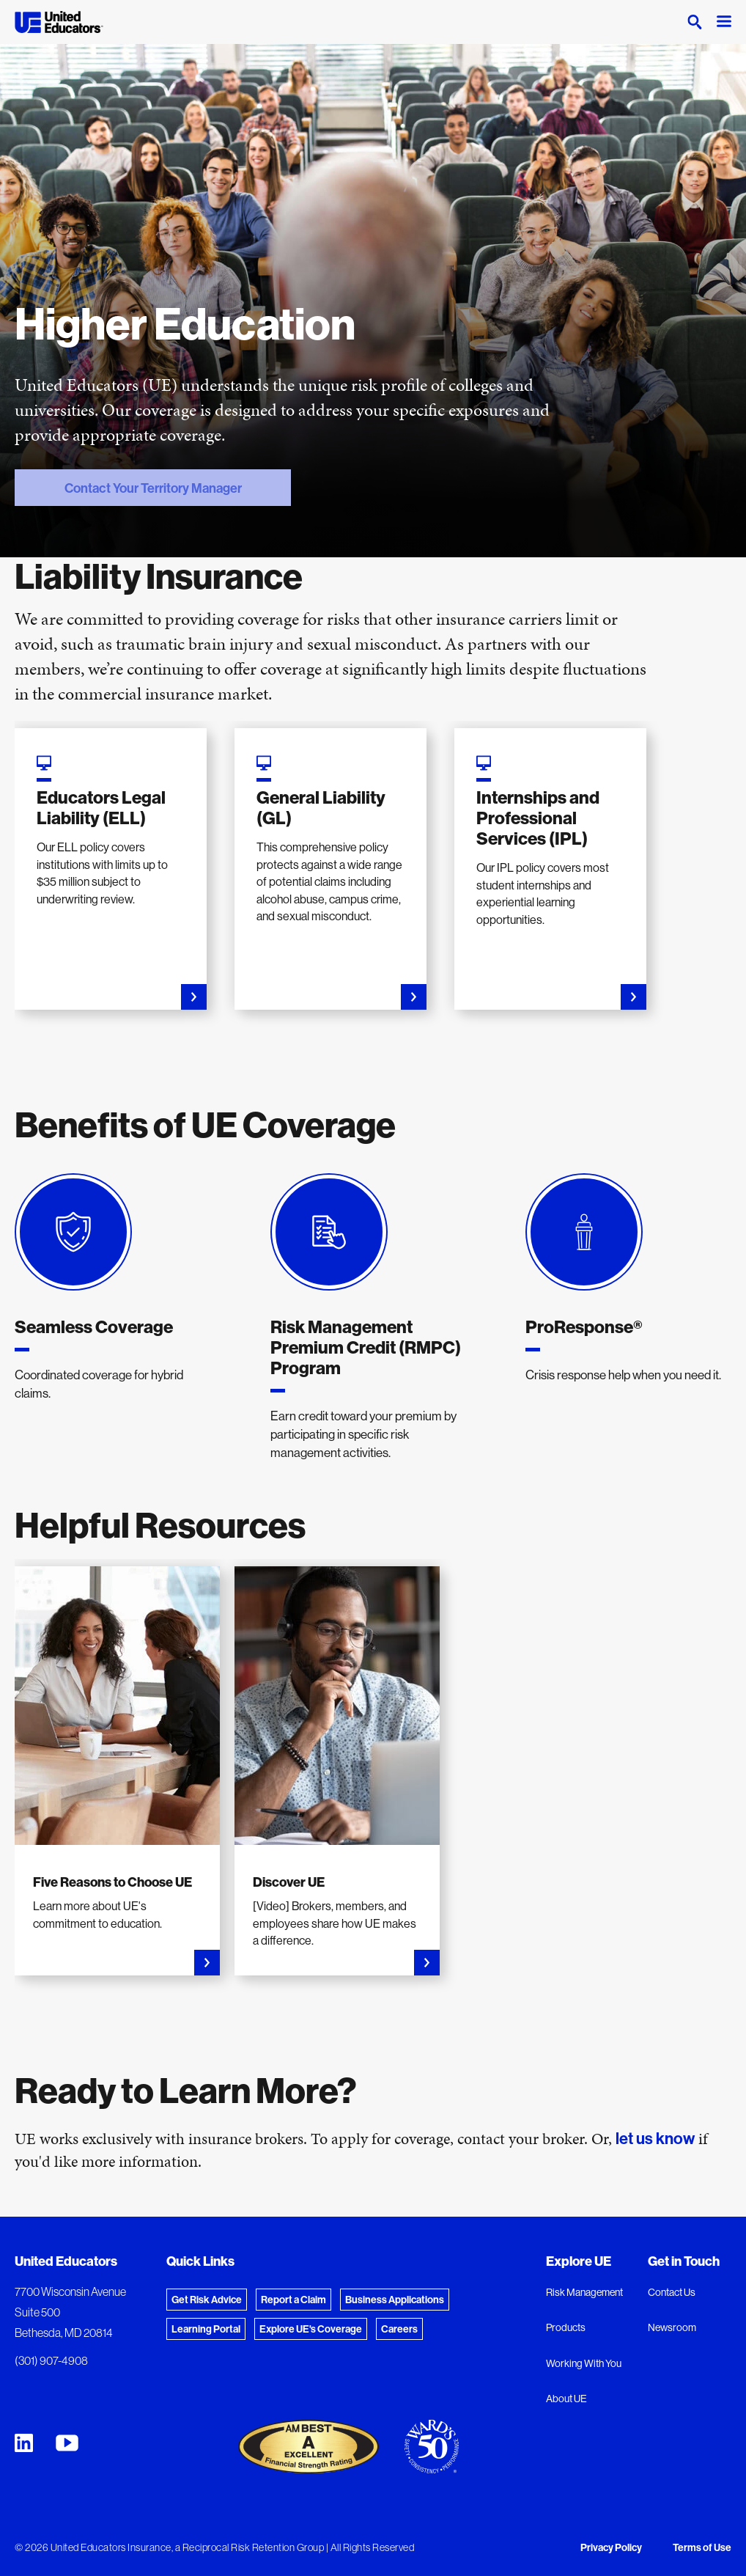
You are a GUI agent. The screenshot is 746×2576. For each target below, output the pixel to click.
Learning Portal (205, 2328)
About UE (566, 2398)
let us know (655, 2138)
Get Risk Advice (206, 2299)
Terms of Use (702, 2547)
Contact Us (671, 2292)
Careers (399, 2328)
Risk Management (584, 2292)
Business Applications (394, 2299)
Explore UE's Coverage (310, 2328)
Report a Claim (293, 2299)
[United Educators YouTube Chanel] (67, 2443)
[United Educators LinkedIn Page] (24, 2443)
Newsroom (672, 2327)
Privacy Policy (611, 2547)
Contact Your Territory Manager (127, 488)
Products (566, 2327)
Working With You (583, 2363)
